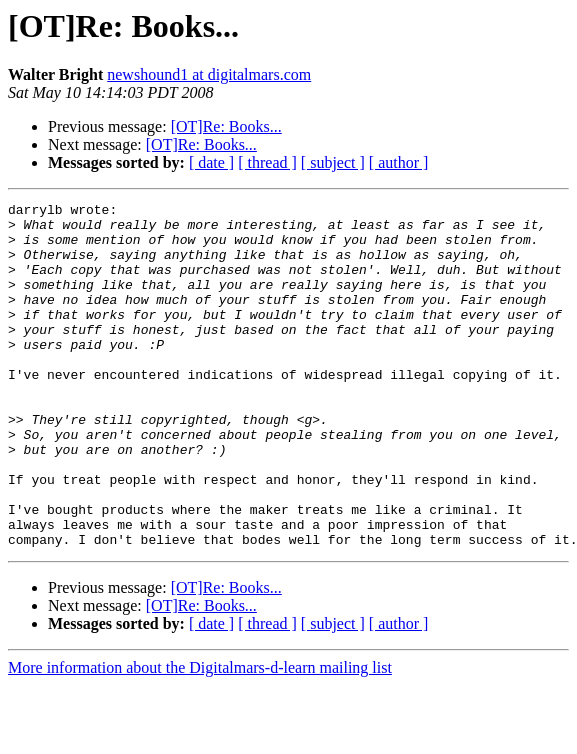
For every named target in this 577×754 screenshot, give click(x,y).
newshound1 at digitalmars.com (209, 74)
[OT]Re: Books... (226, 126)
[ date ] (211, 162)
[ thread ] (267, 162)
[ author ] (399, 162)
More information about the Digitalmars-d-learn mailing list (200, 736)
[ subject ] (333, 162)
